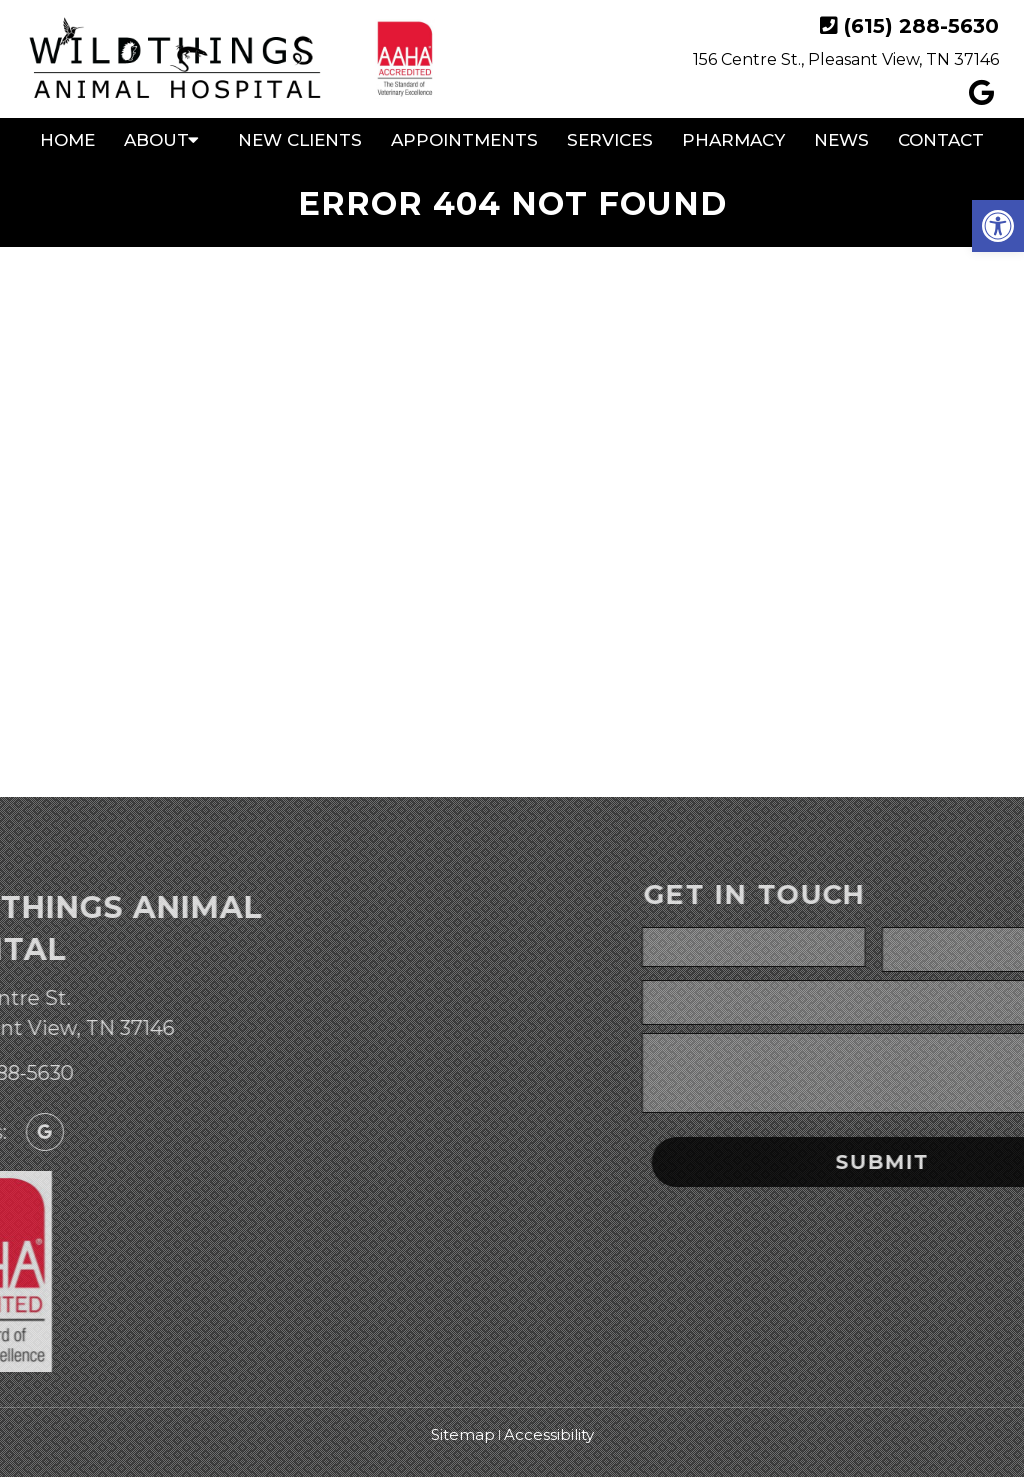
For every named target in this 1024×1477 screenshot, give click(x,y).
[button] (998, 226)
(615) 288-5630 (921, 26)
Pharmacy (733, 140)
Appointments (464, 140)
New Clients (300, 140)
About (156, 140)
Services (610, 140)
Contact (941, 140)
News (841, 140)
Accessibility (549, 1434)
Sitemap (463, 1434)
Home (67, 140)
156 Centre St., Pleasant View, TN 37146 (846, 59)
